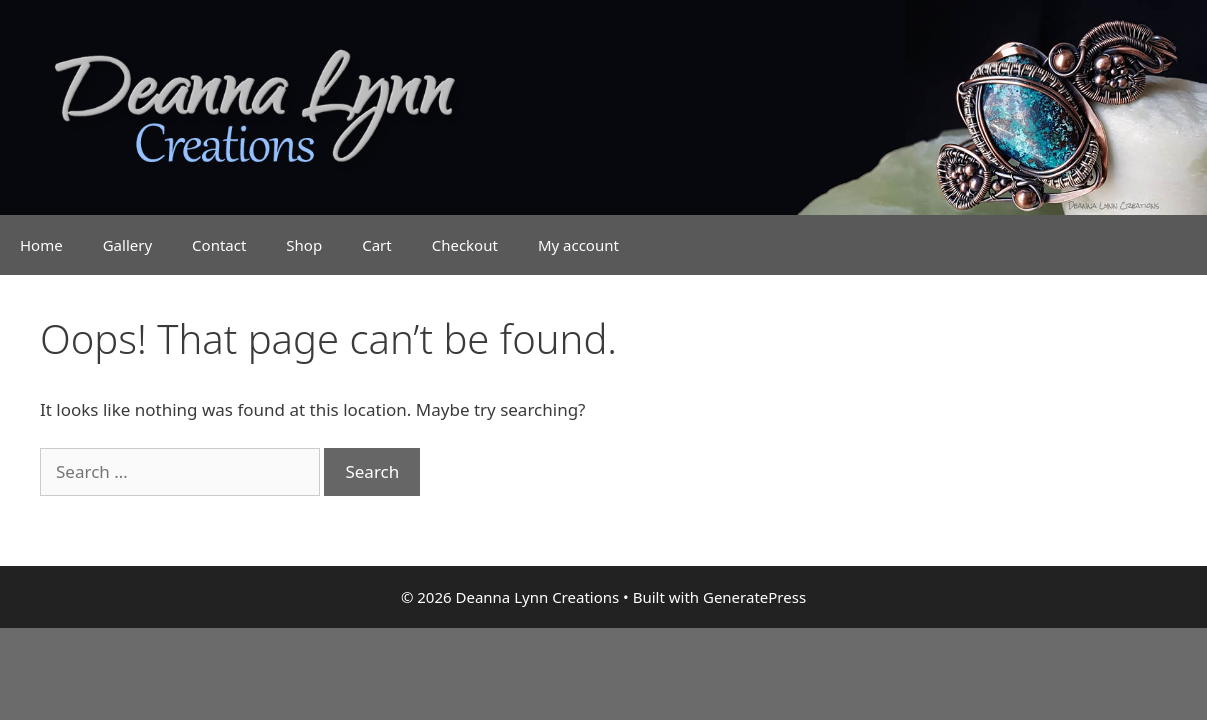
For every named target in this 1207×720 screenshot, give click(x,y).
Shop (304, 245)
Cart (377, 245)
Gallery (127, 245)
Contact (219, 245)
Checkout (465, 245)
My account (578, 245)
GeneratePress (754, 597)
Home (41, 245)
